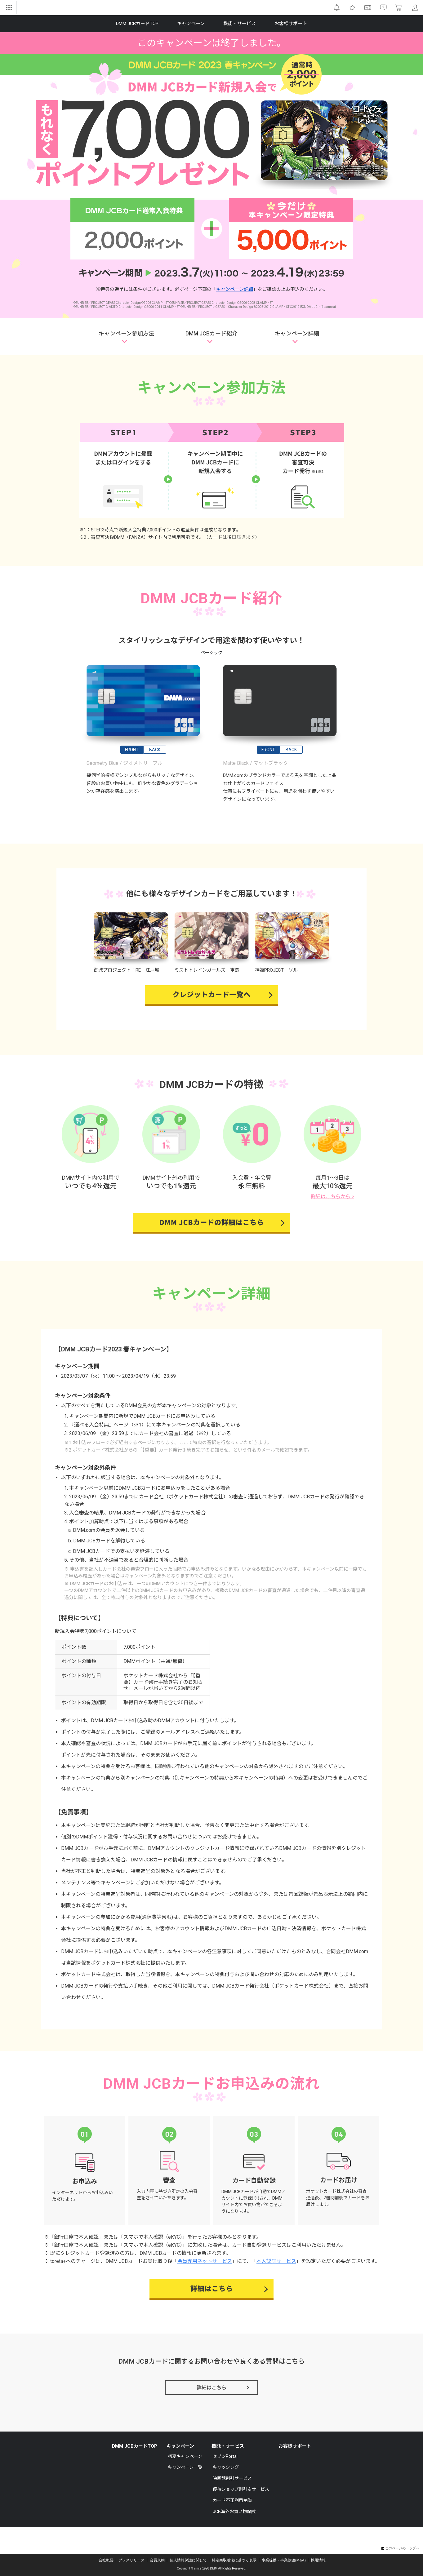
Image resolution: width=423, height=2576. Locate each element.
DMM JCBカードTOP (134, 2446)
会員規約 (157, 2560)
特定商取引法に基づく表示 (234, 2560)
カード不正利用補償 (232, 2500)
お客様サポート (294, 2446)
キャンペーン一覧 (185, 2467)
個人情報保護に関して (188, 2560)
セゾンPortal (225, 2456)
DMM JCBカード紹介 (211, 333)
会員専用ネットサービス (204, 2261)
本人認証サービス (276, 2261)
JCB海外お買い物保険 (234, 2511)
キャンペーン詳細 (234, 289)
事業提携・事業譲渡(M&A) (284, 2560)
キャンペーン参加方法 (126, 333)
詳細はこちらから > (332, 1196)
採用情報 (318, 2560)
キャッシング (226, 2467)
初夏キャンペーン (185, 2456)
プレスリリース (131, 2560)
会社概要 (106, 2560)
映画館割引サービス (232, 2478)
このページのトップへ (400, 2548)
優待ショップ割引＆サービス (241, 2489)
